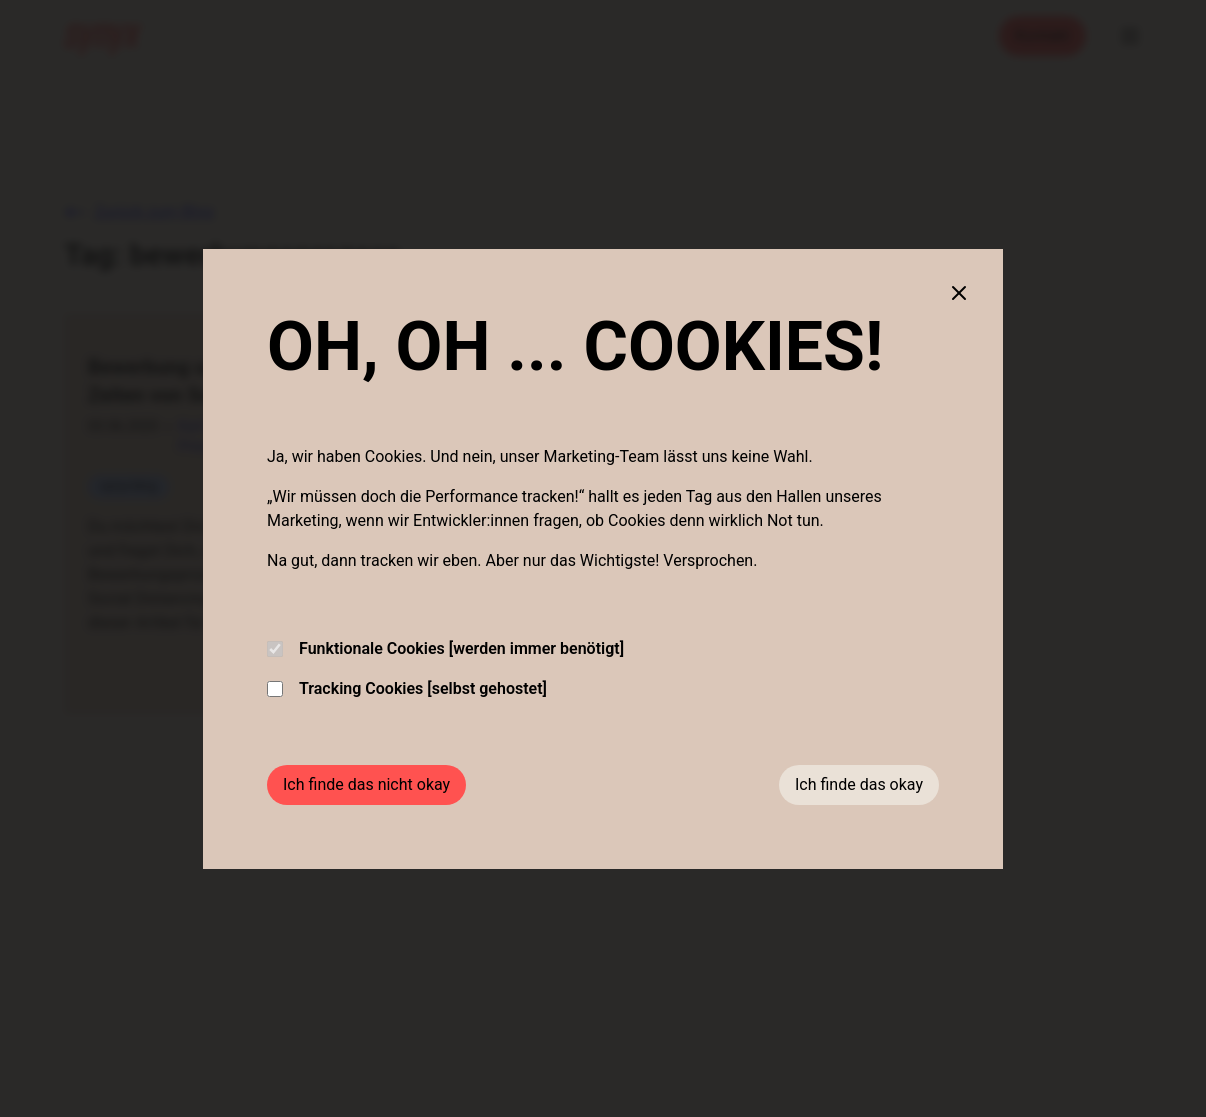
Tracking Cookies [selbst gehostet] (407, 688)
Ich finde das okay (859, 784)
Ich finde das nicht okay (366, 784)
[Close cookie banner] (959, 293)
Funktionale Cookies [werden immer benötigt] (445, 648)
